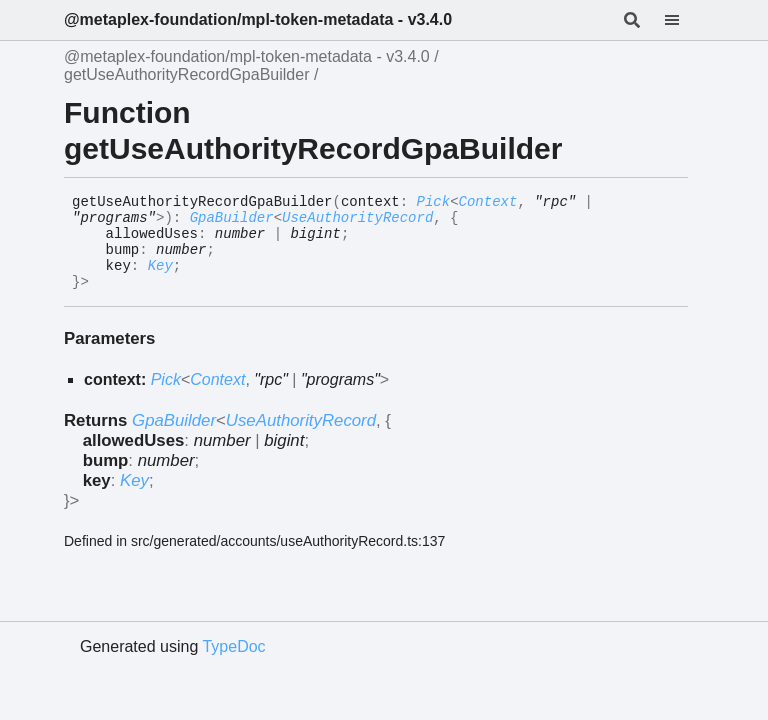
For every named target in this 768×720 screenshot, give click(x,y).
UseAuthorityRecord (357, 218)
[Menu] (684, 20)
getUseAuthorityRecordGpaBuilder (186, 74)
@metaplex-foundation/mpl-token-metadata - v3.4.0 (258, 19)
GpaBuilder (232, 218)
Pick (434, 202)
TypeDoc (233, 646)
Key (160, 266)
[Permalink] (104, 283)
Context (488, 202)
